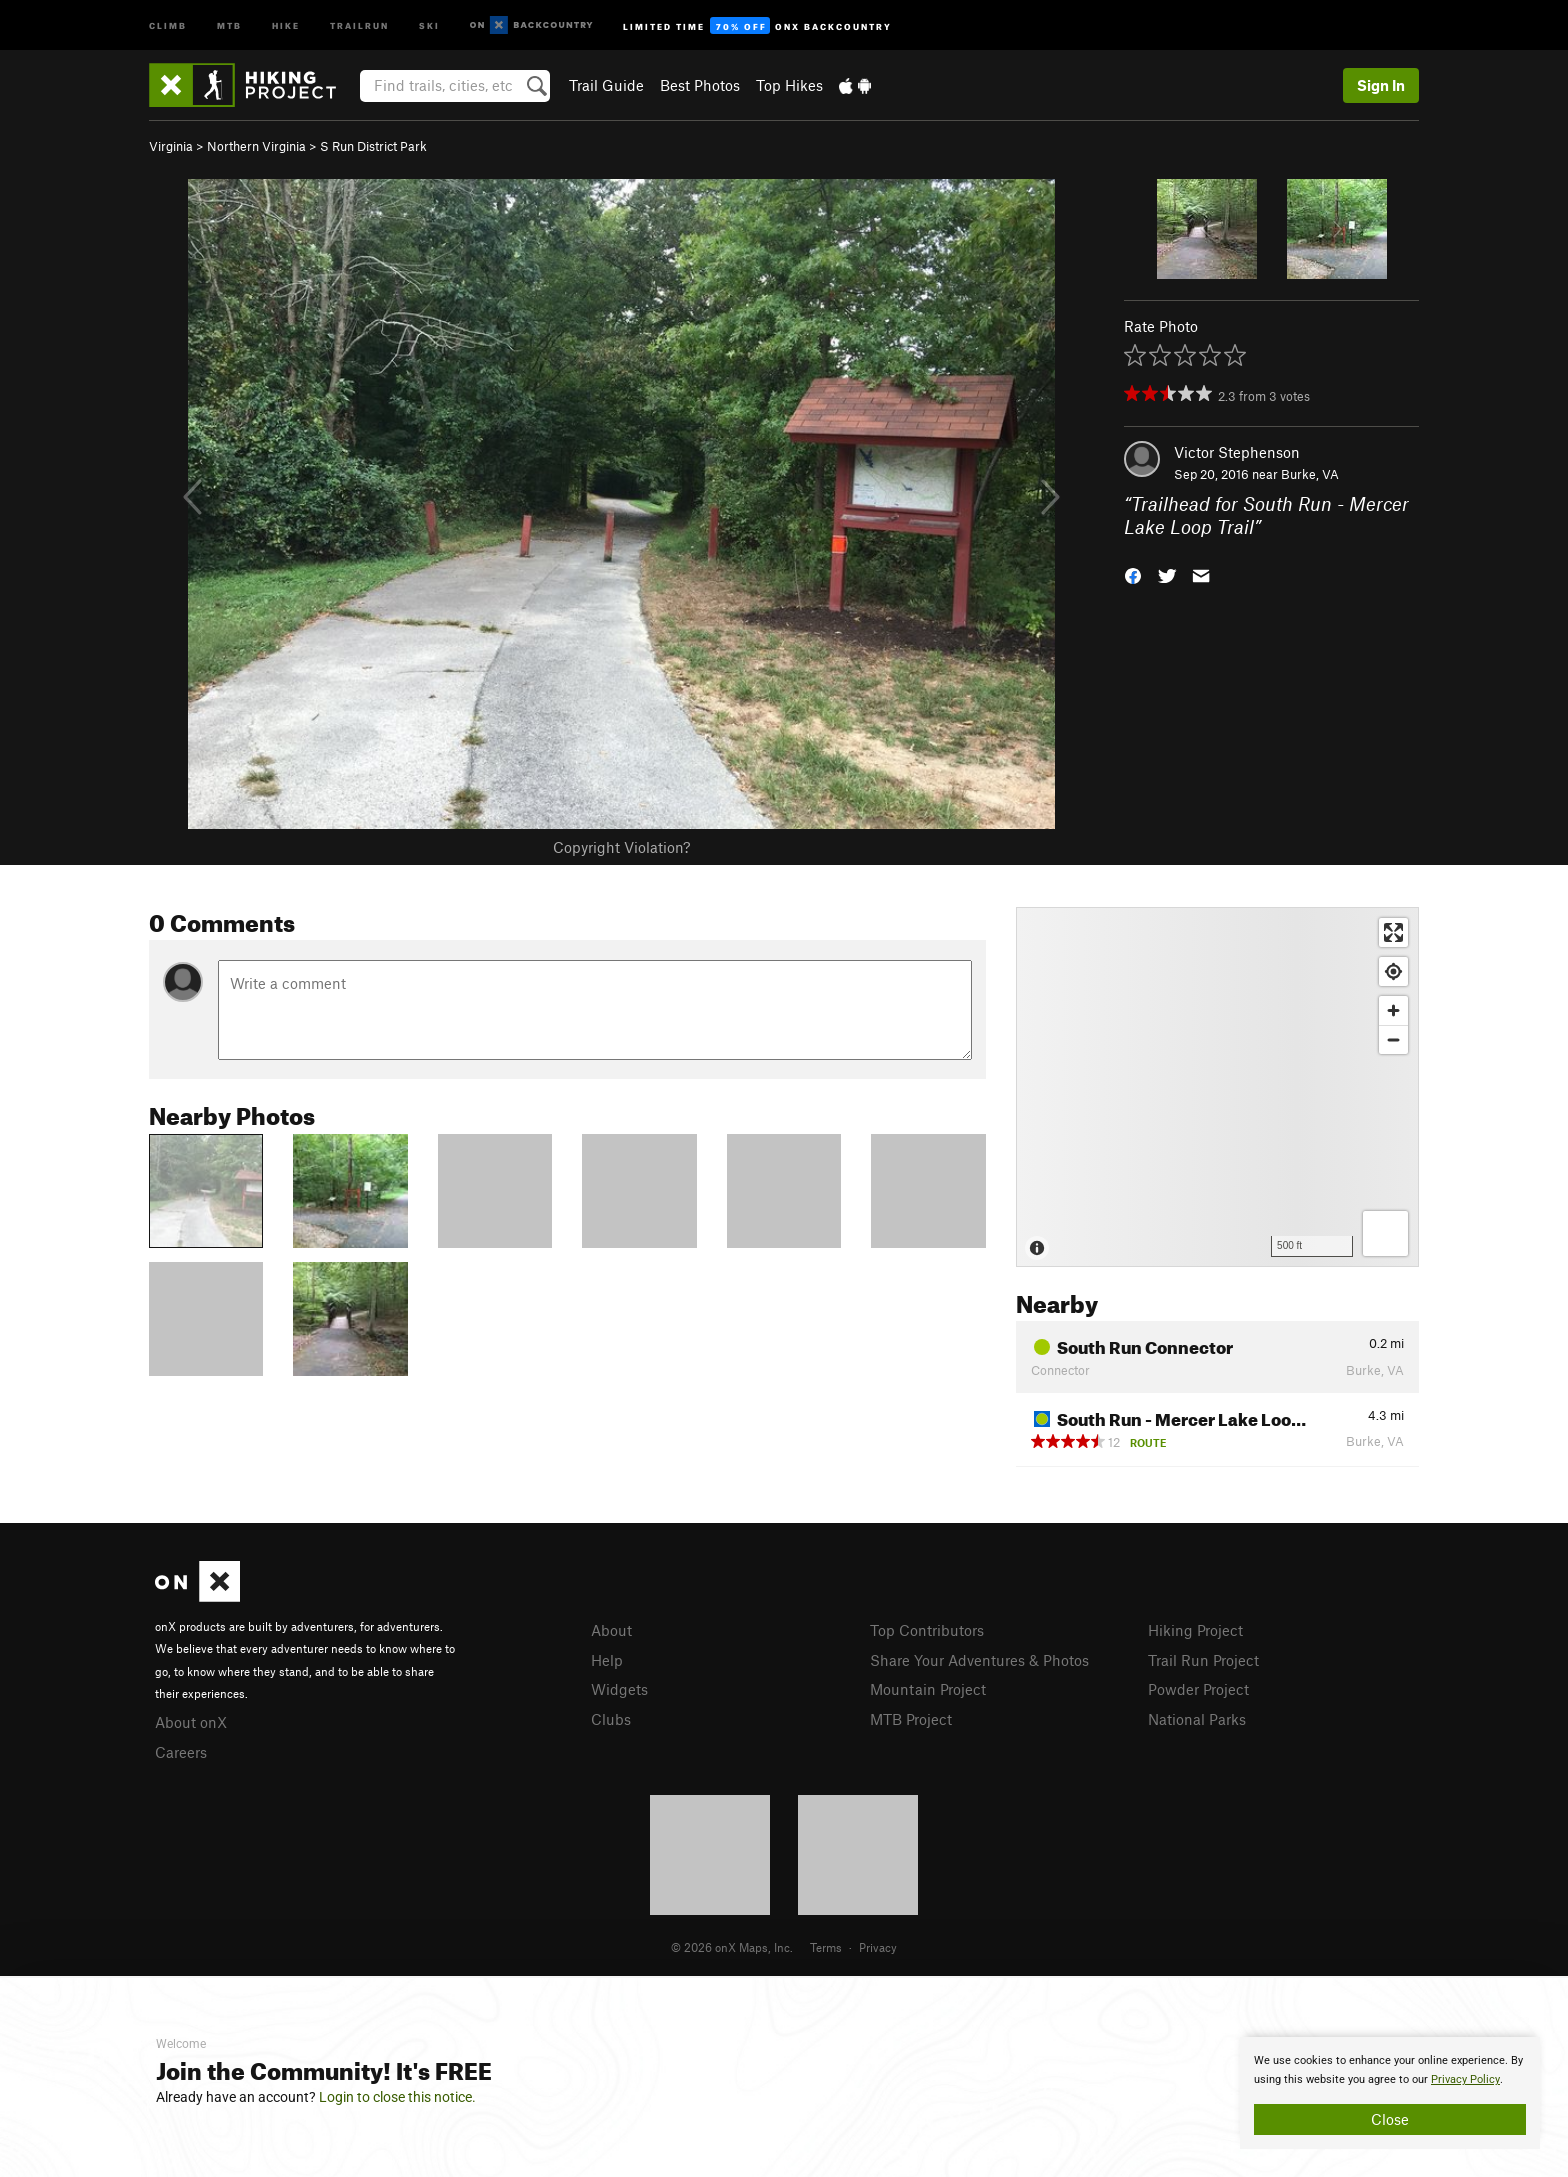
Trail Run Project (1203, 1660)
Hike (286, 24)
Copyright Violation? (621, 847)
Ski (429, 24)
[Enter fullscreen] (1393, 932)
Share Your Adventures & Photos (979, 1660)
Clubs (611, 1719)
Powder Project (1198, 1689)
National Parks (1197, 1719)
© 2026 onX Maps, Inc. (732, 1947)
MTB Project (911, 1719)
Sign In (1381, 85)
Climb (168, 24)
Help (607, 1660)
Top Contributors (927, 1630)
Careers (181, 1752)
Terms (826, 1947)
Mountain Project (928, 1689)
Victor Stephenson (1237, 452)
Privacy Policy (1465, 2079)
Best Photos (700, 85)
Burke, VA (1310, 474)
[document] (1390, 2093)
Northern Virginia (256, 146)
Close (1390, 2119)
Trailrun (359, 24)
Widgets (619, 1689)
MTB (229, 24)
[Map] (1217, 1087)
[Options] (1385, 1233)
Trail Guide (606, 85)
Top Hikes (789, 85)
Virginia (171, 146)
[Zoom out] (1393, 1039)
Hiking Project (1195, 1630)
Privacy (878, 1947)
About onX (191, 1722)
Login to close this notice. (397, 2097)
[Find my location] (1393, 971)
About (611, 1630)
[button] (1133, 573)
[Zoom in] (1393, 1010)
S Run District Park (373, 146)
